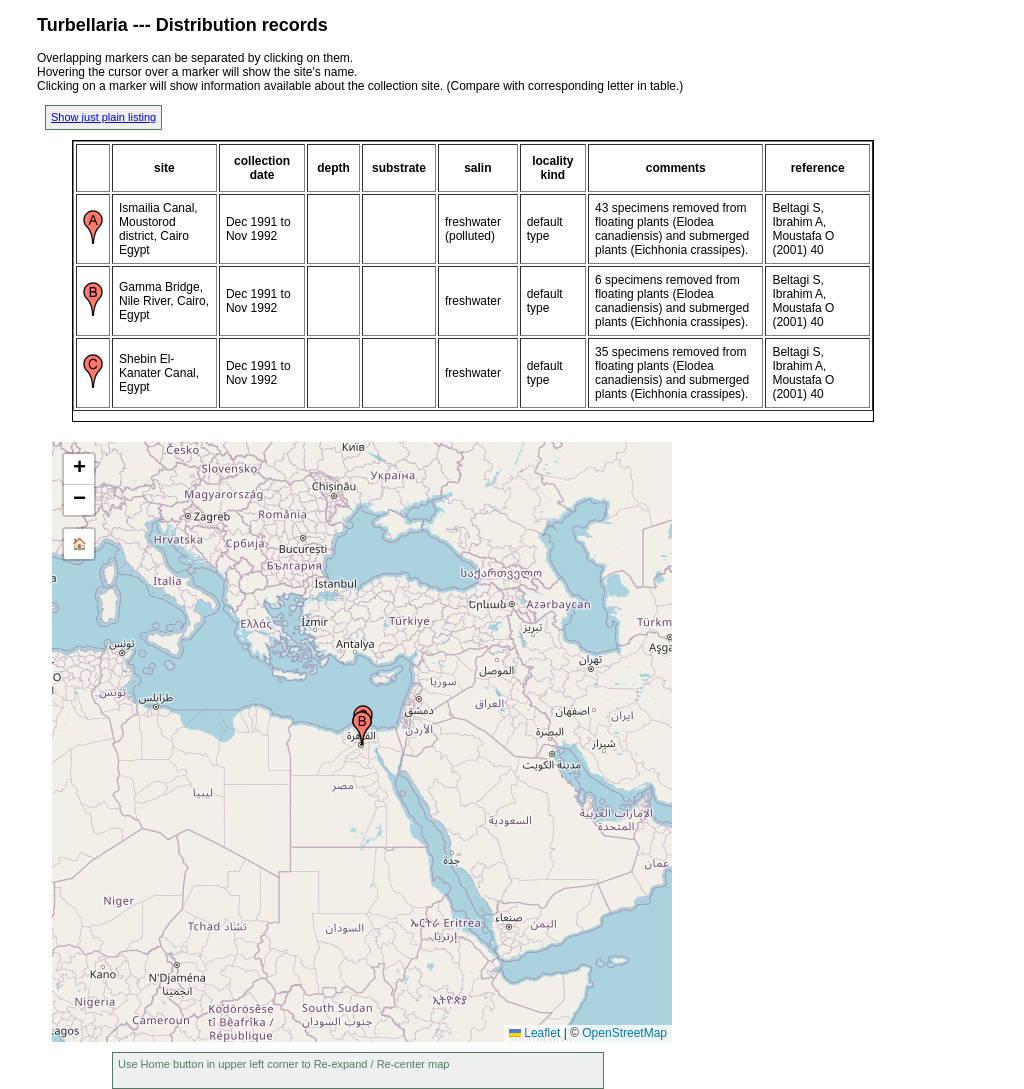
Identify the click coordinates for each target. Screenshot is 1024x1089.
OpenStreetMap (624, 1033)
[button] (362, 728)
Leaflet (534, 1033)
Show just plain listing (103, 117)
